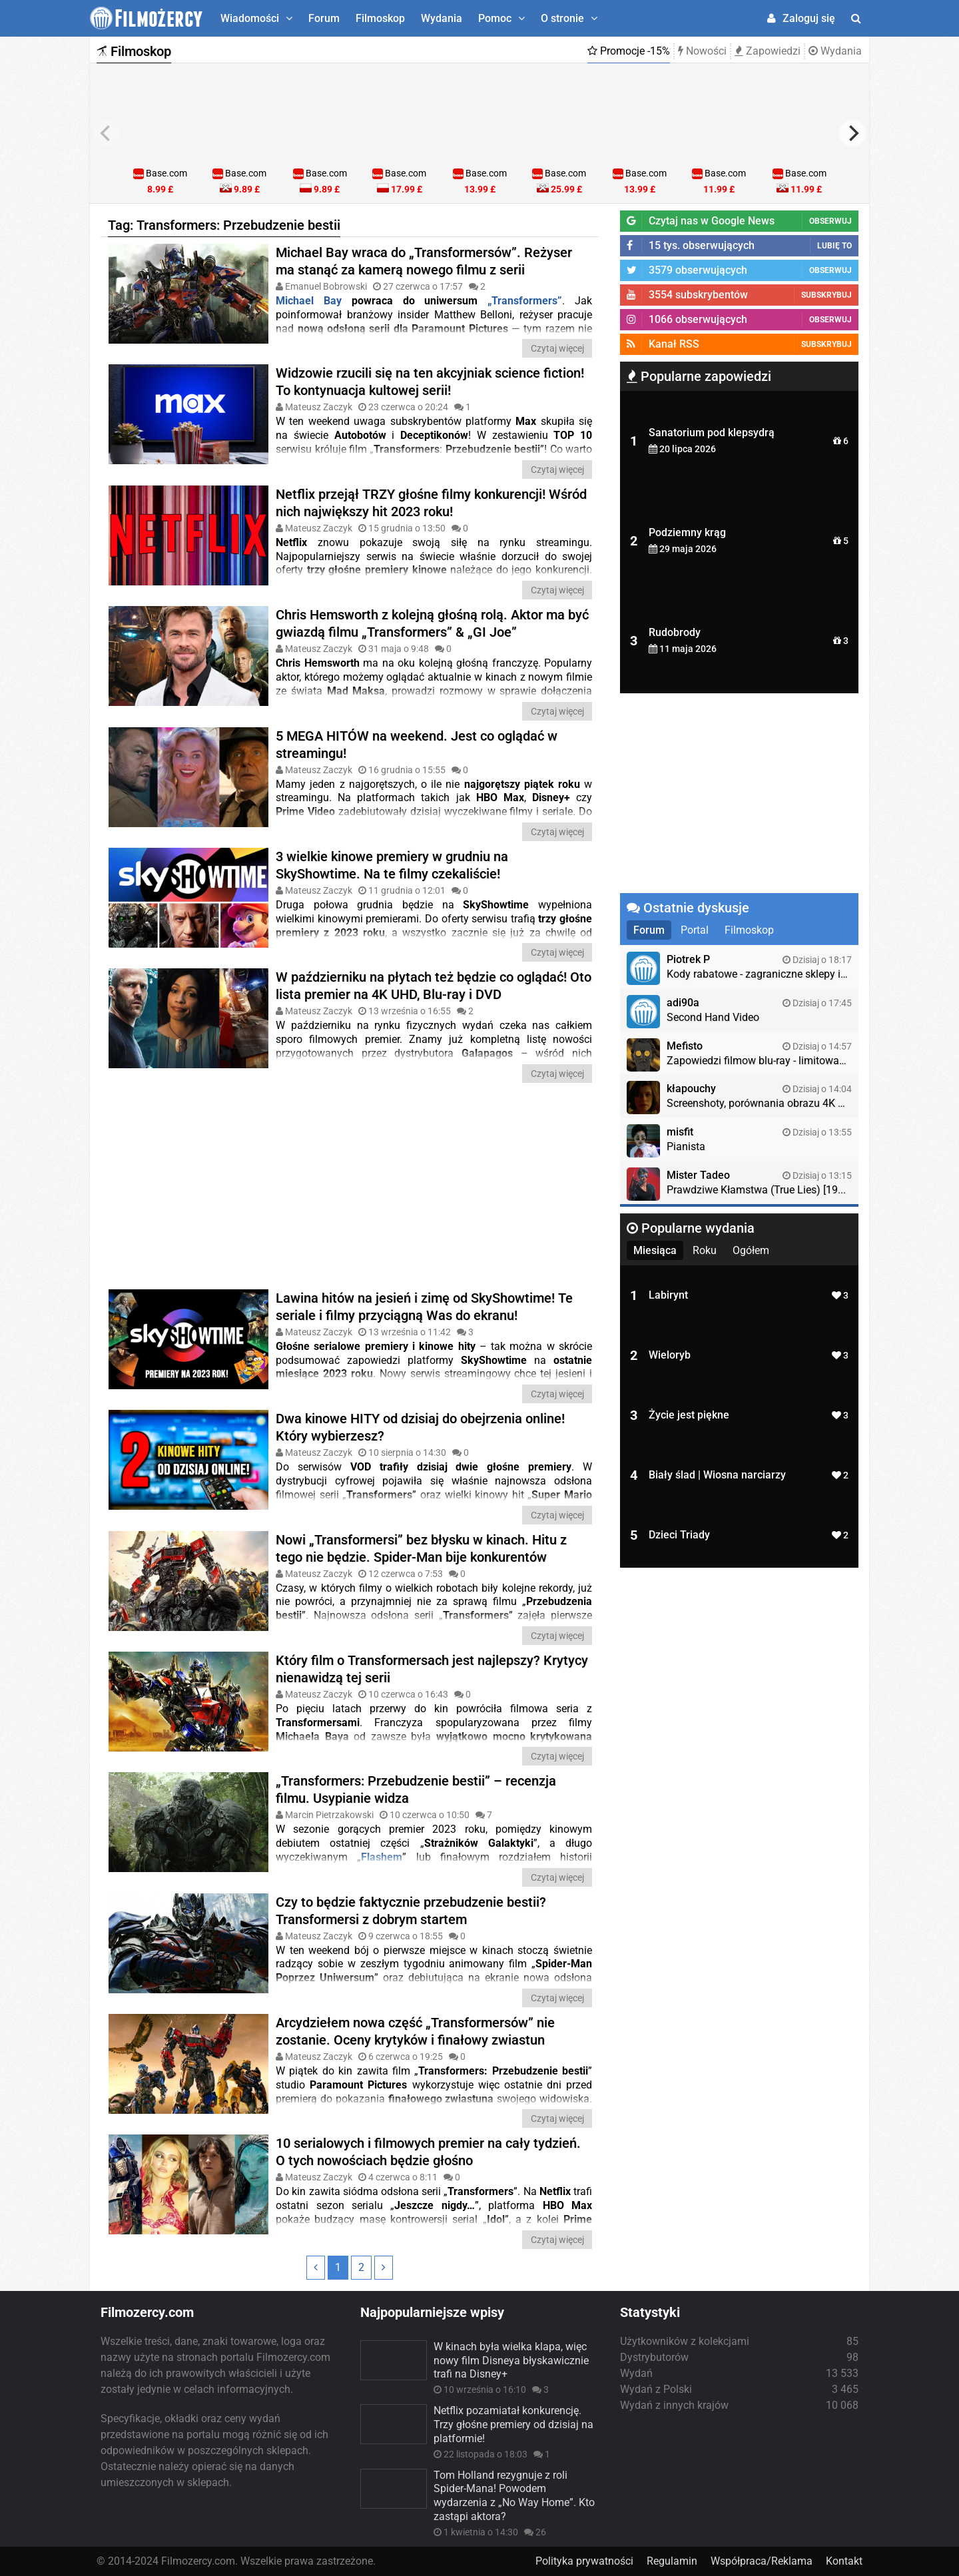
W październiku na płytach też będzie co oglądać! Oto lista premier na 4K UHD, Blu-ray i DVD (433, 985)
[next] (852, 133)
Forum (324, 18)
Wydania (441, 18)
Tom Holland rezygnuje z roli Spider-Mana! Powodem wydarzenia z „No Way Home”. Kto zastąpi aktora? (514, 2496)
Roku (705, 1250)
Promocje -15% (628, 51)
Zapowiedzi (767, 51)
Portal (695, 930)
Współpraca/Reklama (761, 2561)
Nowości (702, 51)
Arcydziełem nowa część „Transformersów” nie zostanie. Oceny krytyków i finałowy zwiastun (415, 2031)
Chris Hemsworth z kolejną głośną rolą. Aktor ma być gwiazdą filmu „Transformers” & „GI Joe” (432, 623)
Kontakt (844, 2561)
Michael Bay (309, 300)
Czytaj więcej (557, 348)
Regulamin (672, 2561)
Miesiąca (655, 1250)
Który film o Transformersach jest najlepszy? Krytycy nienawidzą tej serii (432, 1669)
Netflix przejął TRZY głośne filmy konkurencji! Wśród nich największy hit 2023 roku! (431, 502)
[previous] (106, 133)
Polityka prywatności (584, 2561)
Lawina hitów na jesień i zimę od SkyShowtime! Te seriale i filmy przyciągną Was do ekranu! (424, 1306)
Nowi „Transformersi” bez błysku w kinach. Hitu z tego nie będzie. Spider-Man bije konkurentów (421, 1548)
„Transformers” (520, 300)
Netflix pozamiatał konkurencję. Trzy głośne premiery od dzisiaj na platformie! (513, 2424)
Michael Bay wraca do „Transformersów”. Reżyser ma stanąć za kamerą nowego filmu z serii (424, 261)
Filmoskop (380, 18)
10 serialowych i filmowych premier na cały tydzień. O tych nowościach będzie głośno (428, 2151)
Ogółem (751, 1250)
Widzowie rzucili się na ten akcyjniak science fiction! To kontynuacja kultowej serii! (430, 381)
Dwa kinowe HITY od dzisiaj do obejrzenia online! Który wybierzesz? (420, 1427)
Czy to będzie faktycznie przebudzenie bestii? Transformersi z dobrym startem (411, 1910)
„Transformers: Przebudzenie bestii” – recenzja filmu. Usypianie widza (416, 1789)
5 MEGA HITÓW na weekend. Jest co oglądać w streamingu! (416, 744)
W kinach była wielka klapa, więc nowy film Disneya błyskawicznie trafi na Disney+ (511, 2360)
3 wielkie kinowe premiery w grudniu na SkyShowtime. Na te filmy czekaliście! (392, 865)
